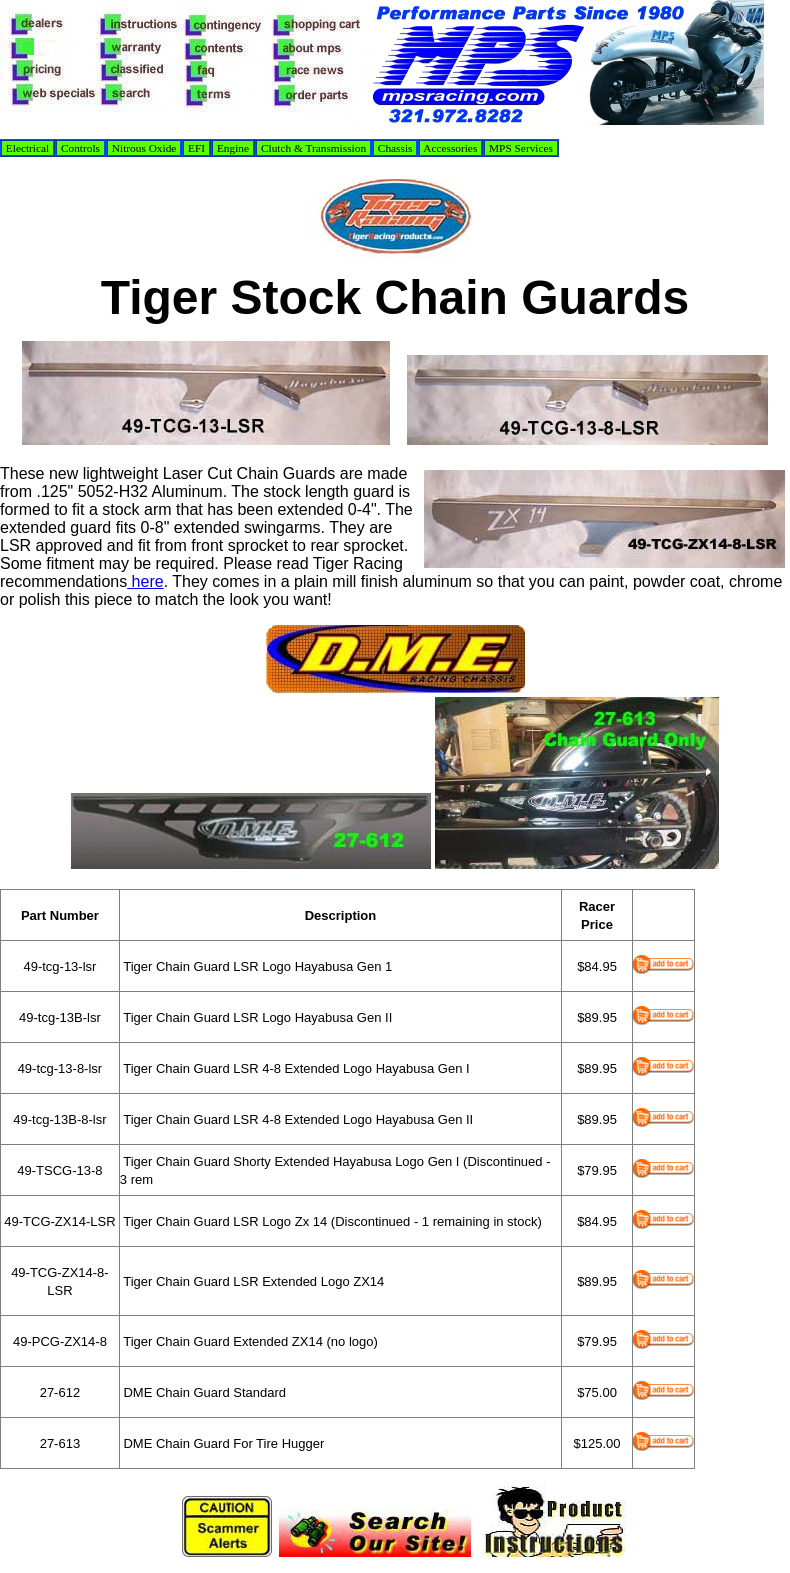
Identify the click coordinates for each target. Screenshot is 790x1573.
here (145, 581)
